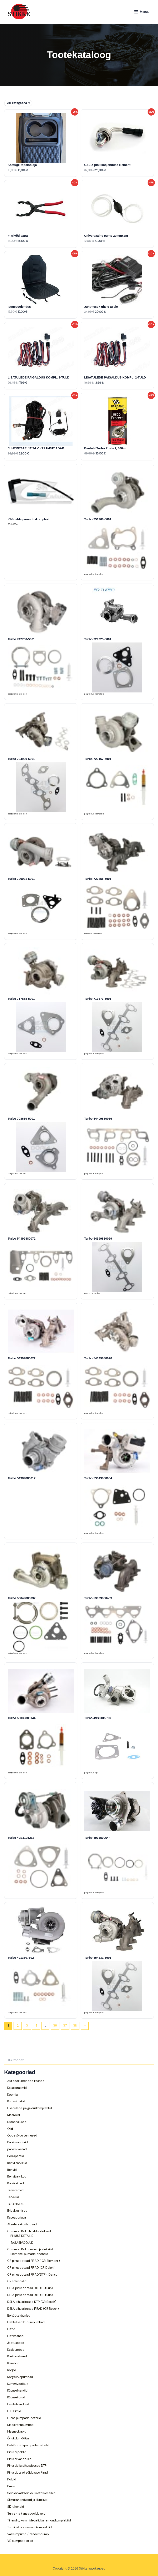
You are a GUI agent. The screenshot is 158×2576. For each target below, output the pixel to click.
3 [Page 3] (27, 2026)
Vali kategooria (18, 103)
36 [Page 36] (55, 2026)
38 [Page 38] (75, 2026)
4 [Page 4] (36, 2026)
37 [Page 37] (65, 2026)
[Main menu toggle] (141, 12)
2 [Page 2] (18, 2026)
